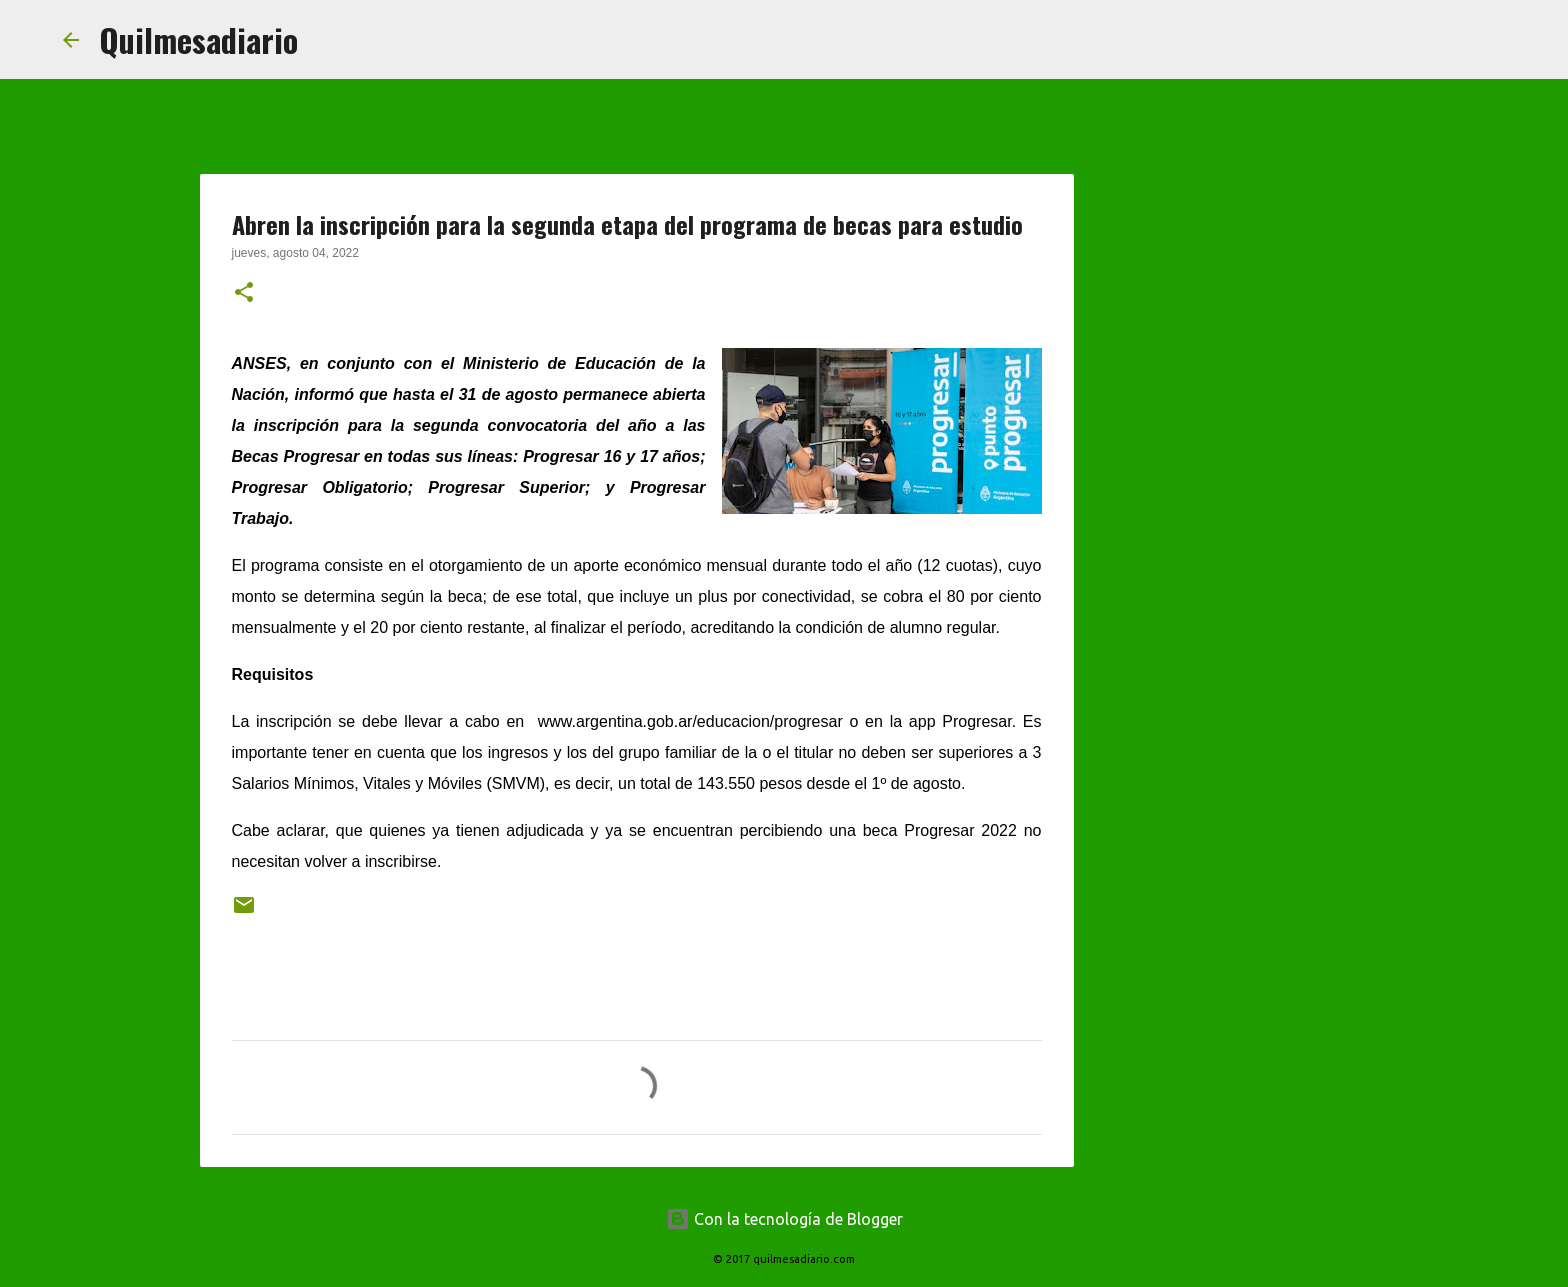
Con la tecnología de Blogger (784, 1219)
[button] (244, 294)
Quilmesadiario (198, 39)
